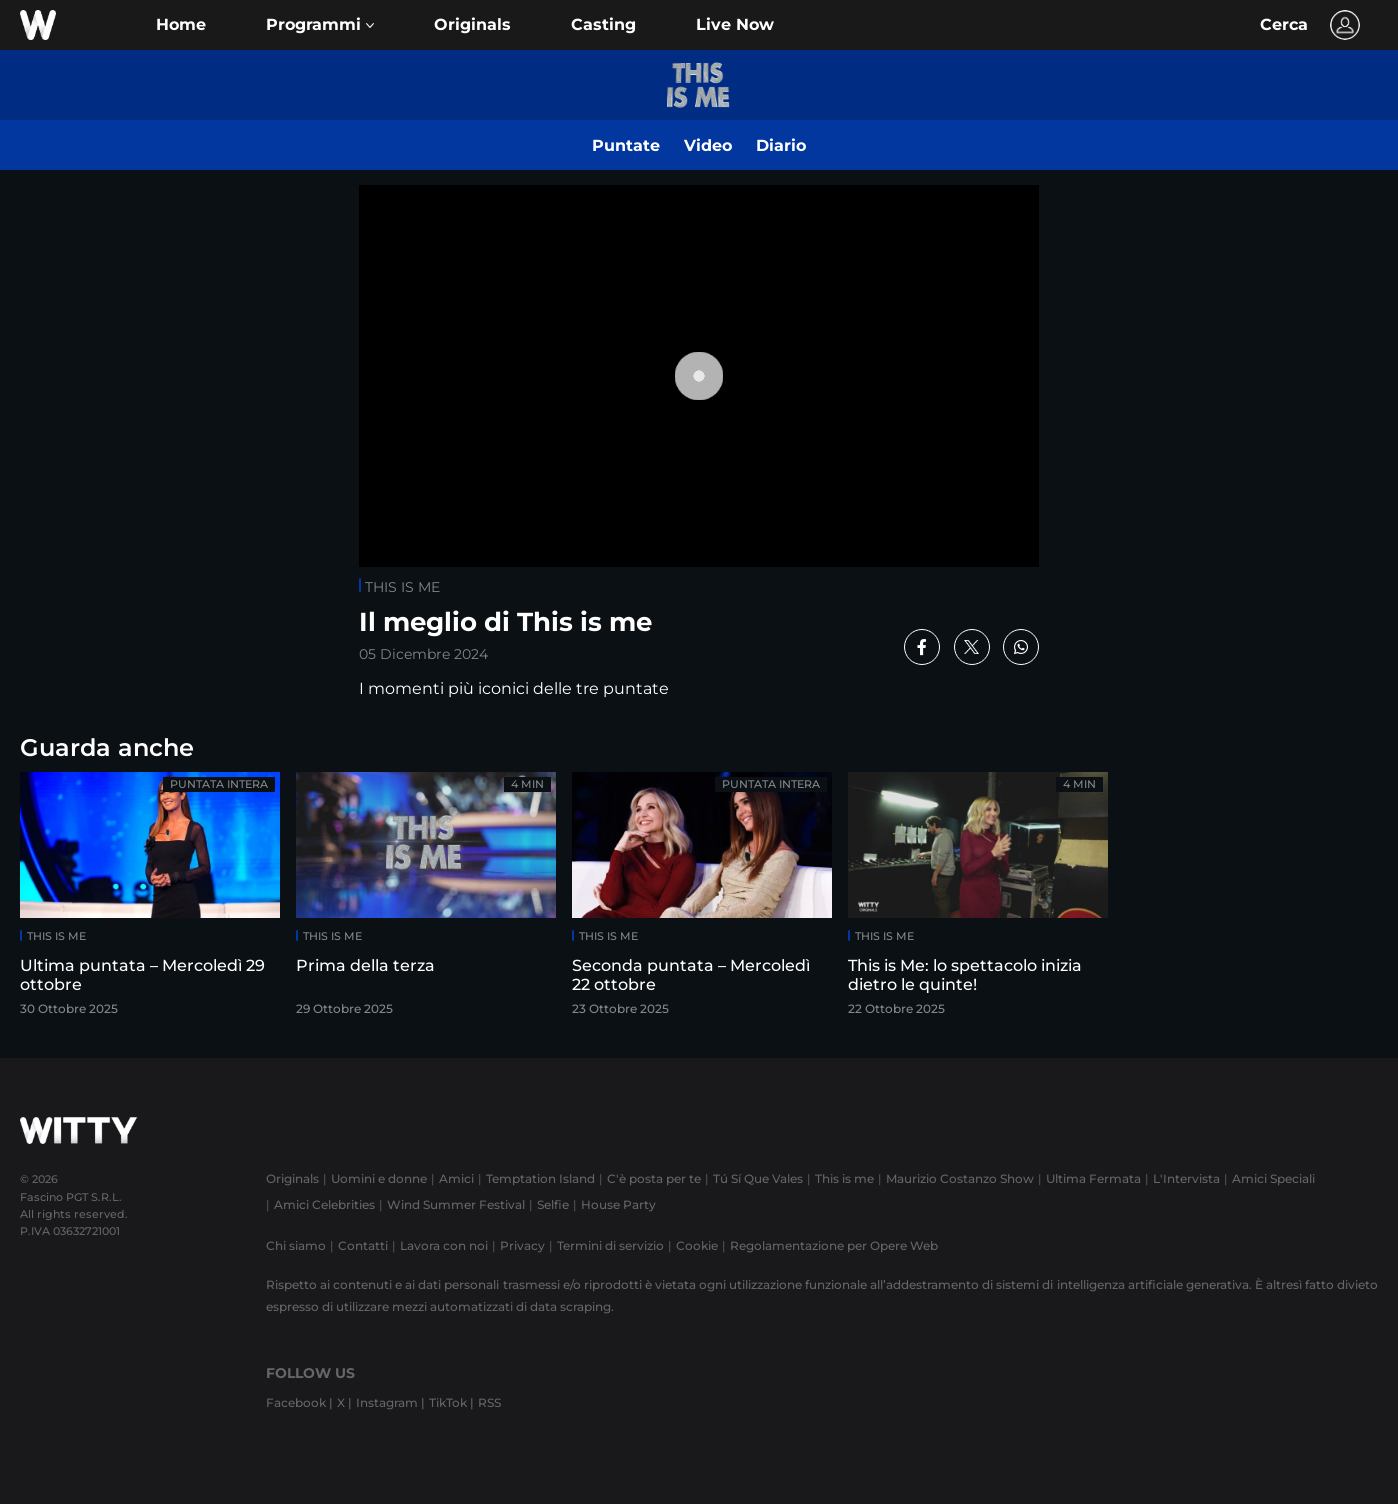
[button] (320, 25)
